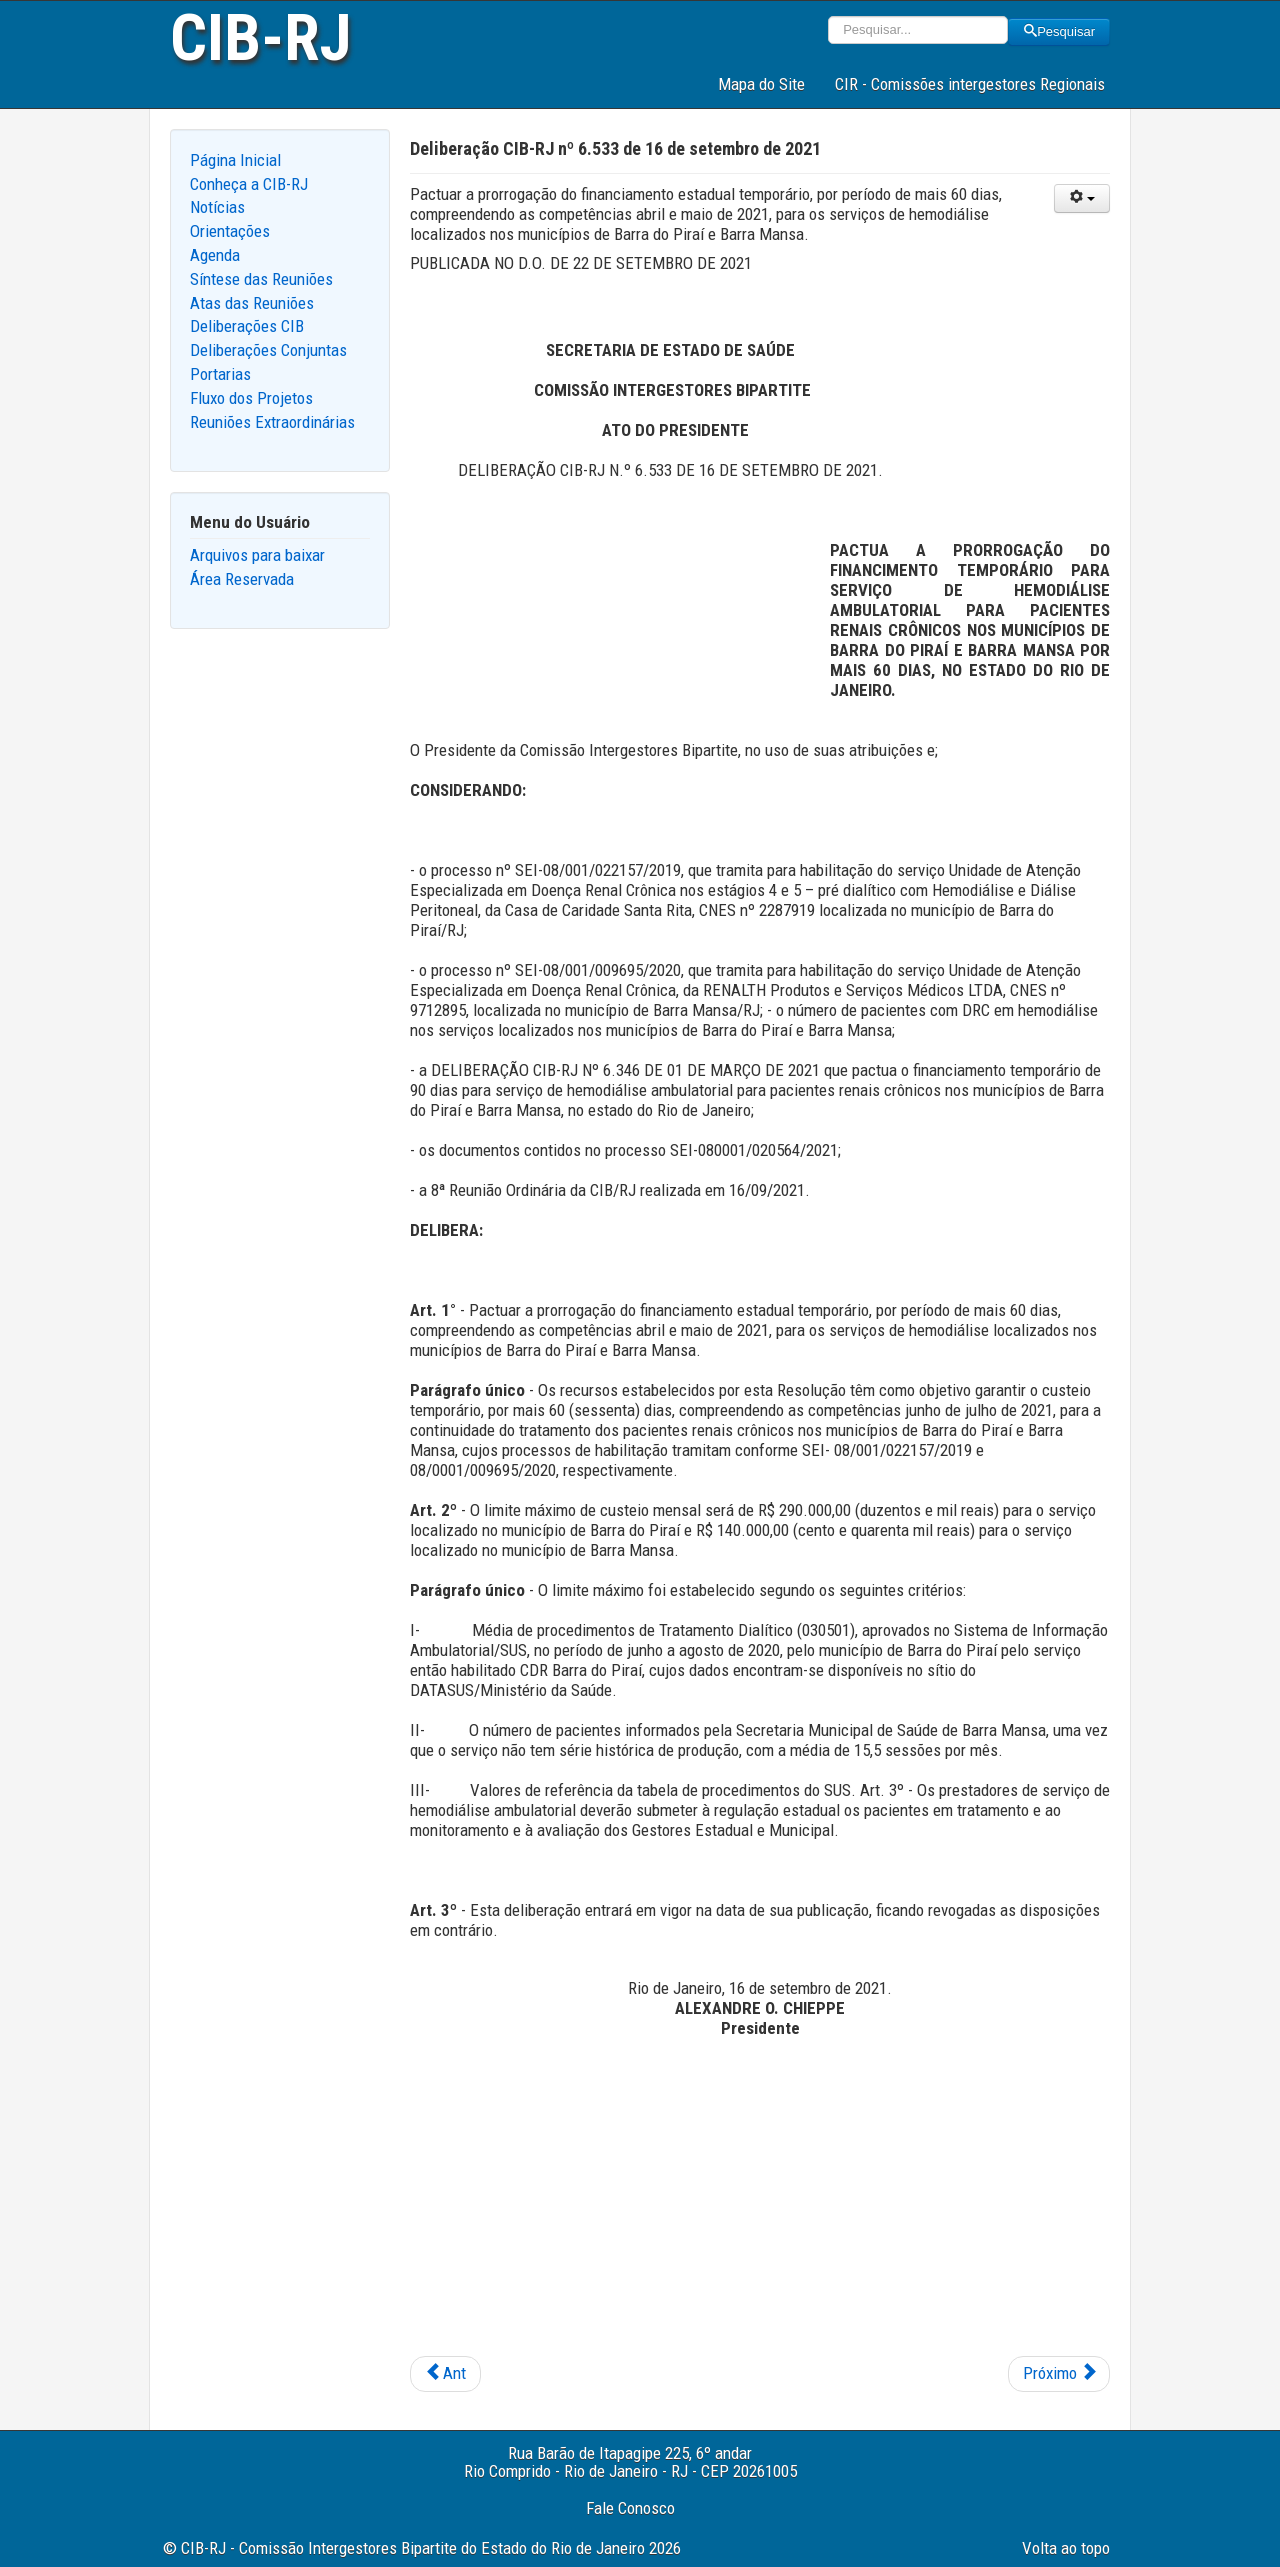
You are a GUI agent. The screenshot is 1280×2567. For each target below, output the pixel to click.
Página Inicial (235, 160)
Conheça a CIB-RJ (249, 184)
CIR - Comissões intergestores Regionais (970, 84)
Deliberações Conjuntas (268, 350)
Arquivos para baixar (257, 555)
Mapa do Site (761, 84)
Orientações (230, 231)
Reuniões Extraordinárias (272, 422)
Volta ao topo (1066, 2548)
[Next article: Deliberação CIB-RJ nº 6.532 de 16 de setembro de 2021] (1059, 2374)
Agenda (215, 255)
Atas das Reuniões (252, 303)
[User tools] (1082, 198)
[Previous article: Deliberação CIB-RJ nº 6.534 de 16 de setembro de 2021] (445, 2374)
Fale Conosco (630, 2508)
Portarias (220, 374)
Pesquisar (1059, 31)
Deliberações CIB (247, 326)
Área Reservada (242, 579)
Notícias (217, 207)
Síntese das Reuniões (261, 279)
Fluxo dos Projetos (251, 398)
